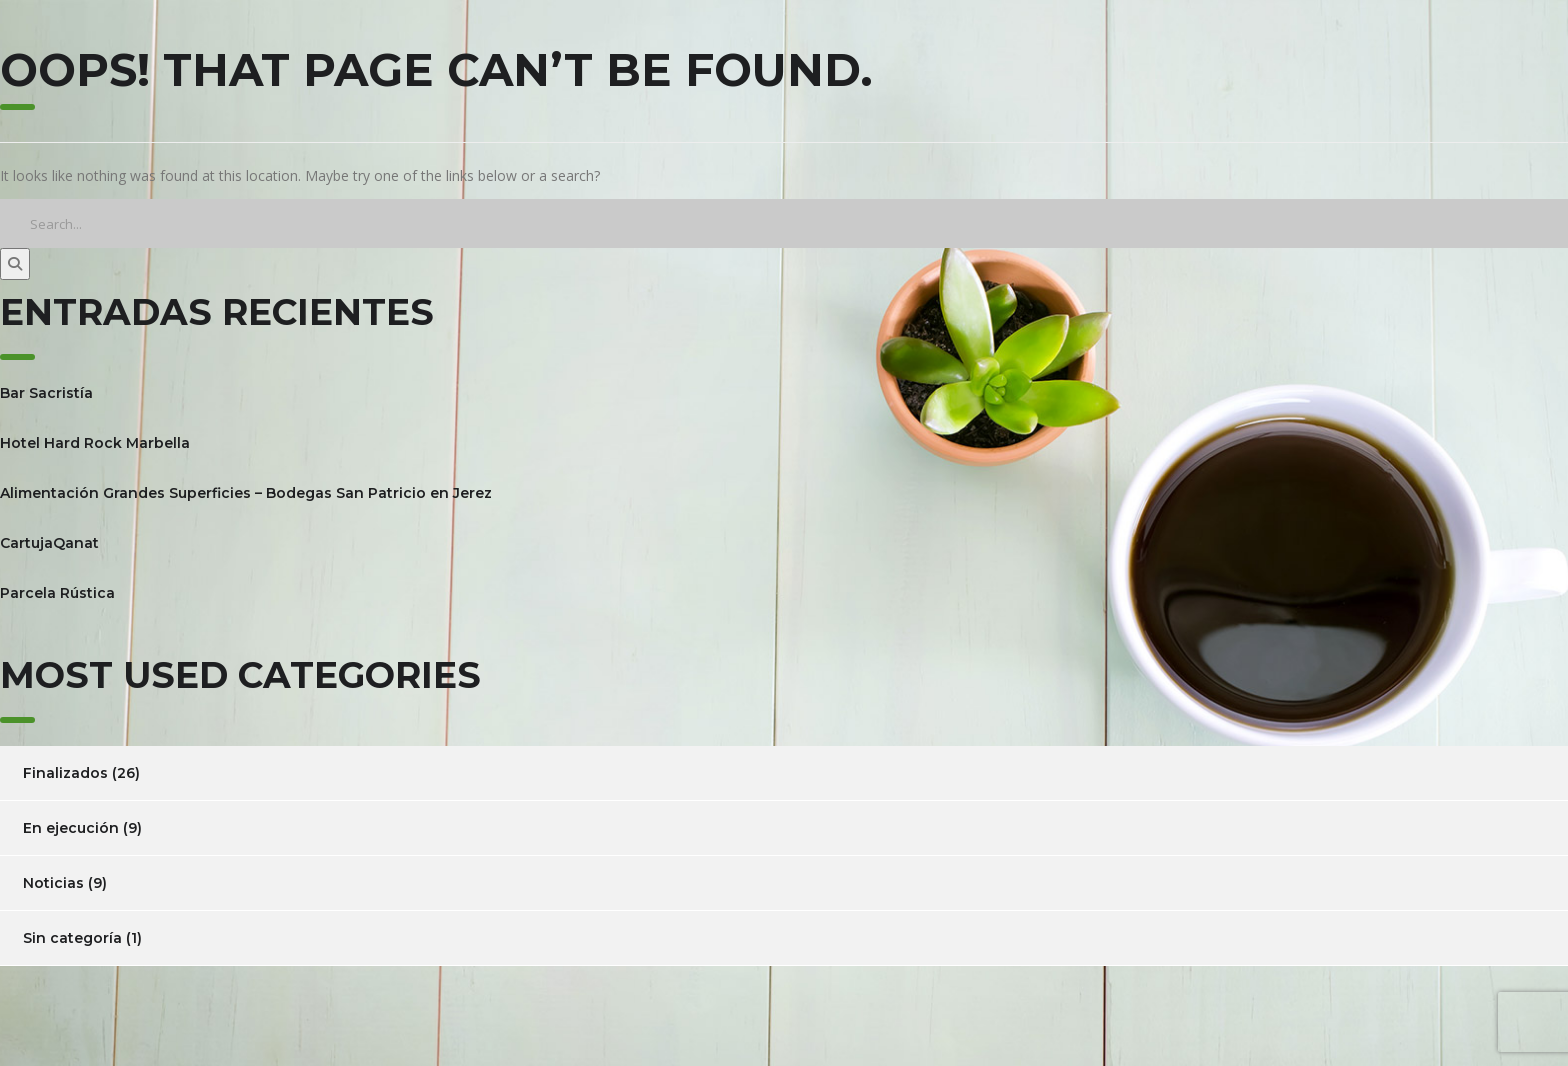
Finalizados (65, 773)
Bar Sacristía (46, 393)
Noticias (53, 883)
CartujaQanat (49, 543)
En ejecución (71, 828)
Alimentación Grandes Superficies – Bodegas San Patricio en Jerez (246, 493)
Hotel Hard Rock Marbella (95, 443)
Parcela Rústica (57, 593)
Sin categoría (72, 938)
